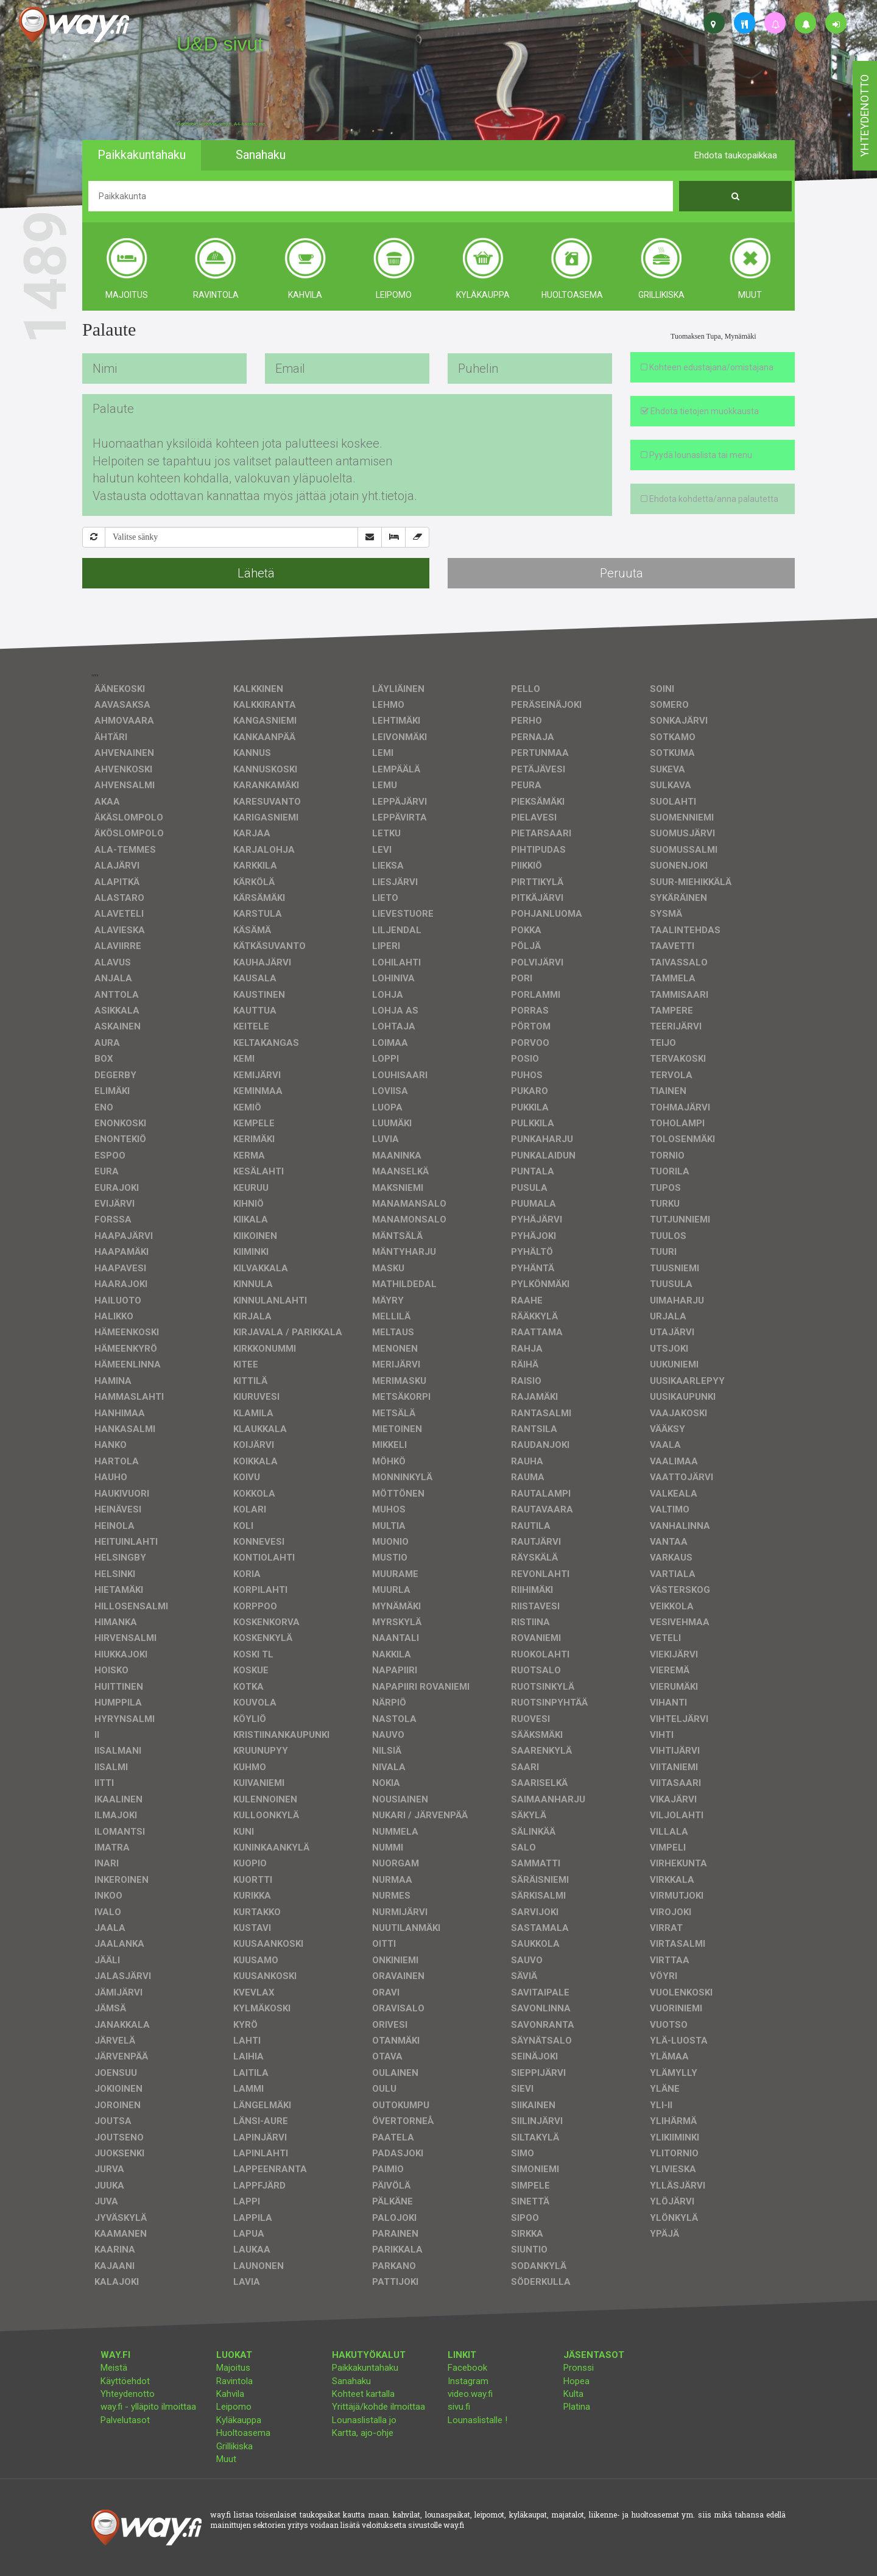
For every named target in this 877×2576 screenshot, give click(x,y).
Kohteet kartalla (363, 2393)
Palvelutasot (125, 2420)
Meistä (113, 2367)
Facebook (467, 2367)
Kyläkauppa (238, 2420)
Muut (226, 2459)
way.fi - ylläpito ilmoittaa (148, 2406)
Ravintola (234, 2381)
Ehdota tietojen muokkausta (700, 411)
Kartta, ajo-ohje (362, 2432)
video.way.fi (470, 2393)
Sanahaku (351, 2381)
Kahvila (230, 2393)
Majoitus (233, 2367)
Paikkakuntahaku (365, 2367)
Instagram (468, 2381)
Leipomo (234, 2406)
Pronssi (578, 2367)
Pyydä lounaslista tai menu (696, 455)
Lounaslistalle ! (477, 2420)
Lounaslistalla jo (364, 2420)
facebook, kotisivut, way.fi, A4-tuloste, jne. (221, 124)
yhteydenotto (864, 115)
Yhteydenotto (127, 2393)
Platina (576, 2406)
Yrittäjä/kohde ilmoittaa (378, 2406)
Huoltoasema (243, 2432)
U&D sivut (220, 44)
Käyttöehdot (125, 2381)
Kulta (573, 2393)
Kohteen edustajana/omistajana (707, 367)
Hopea (576, 2381)
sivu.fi (459, 2406)
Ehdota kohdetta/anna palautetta (709, 499)
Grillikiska (234, 2446)
